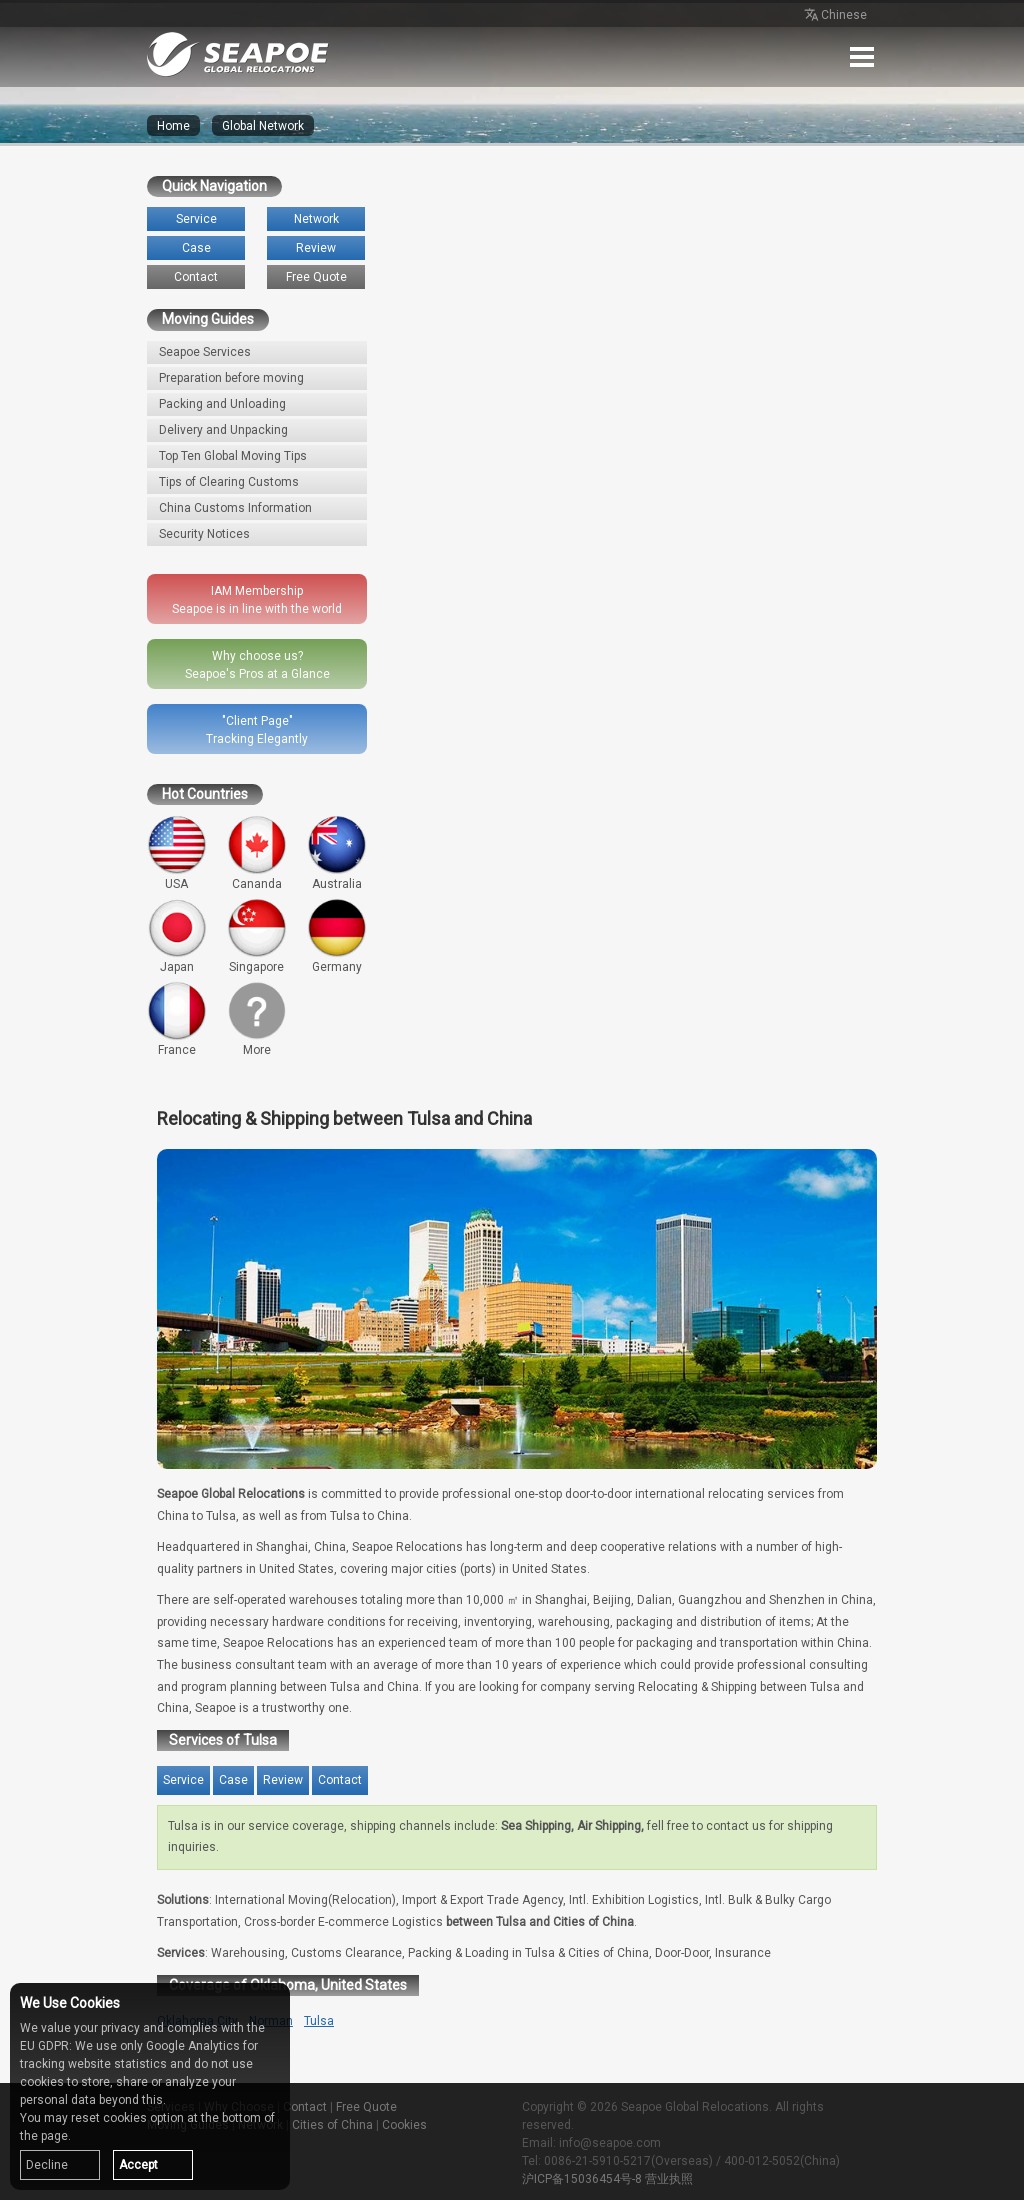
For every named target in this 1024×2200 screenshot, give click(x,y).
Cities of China (332, 2125)
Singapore (257, 936)
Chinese (834, 16)
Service (196, 219)
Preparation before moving (231, 378)
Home (173, 126)
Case (196, 248)
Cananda (257, 853)
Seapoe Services (205, 352)
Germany (337, 936)
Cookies (404, 2125)
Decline (47, 2165)
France (177, 1019)
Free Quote (316, 277)
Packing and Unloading (222, 404)
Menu (862, 57)
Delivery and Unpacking (223, 430)
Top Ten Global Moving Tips (233, 456)
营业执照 (669, 2179)
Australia (337, 853)
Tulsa (319, 2021)
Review (316, 248)
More (257, 1019)
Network (316, 219)
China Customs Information (235, 508)
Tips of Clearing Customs (229, 482)
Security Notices (204, 534)
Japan (177, 936)
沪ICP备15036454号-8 (582, 2179)
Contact (196, 277)
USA (177, 853)
